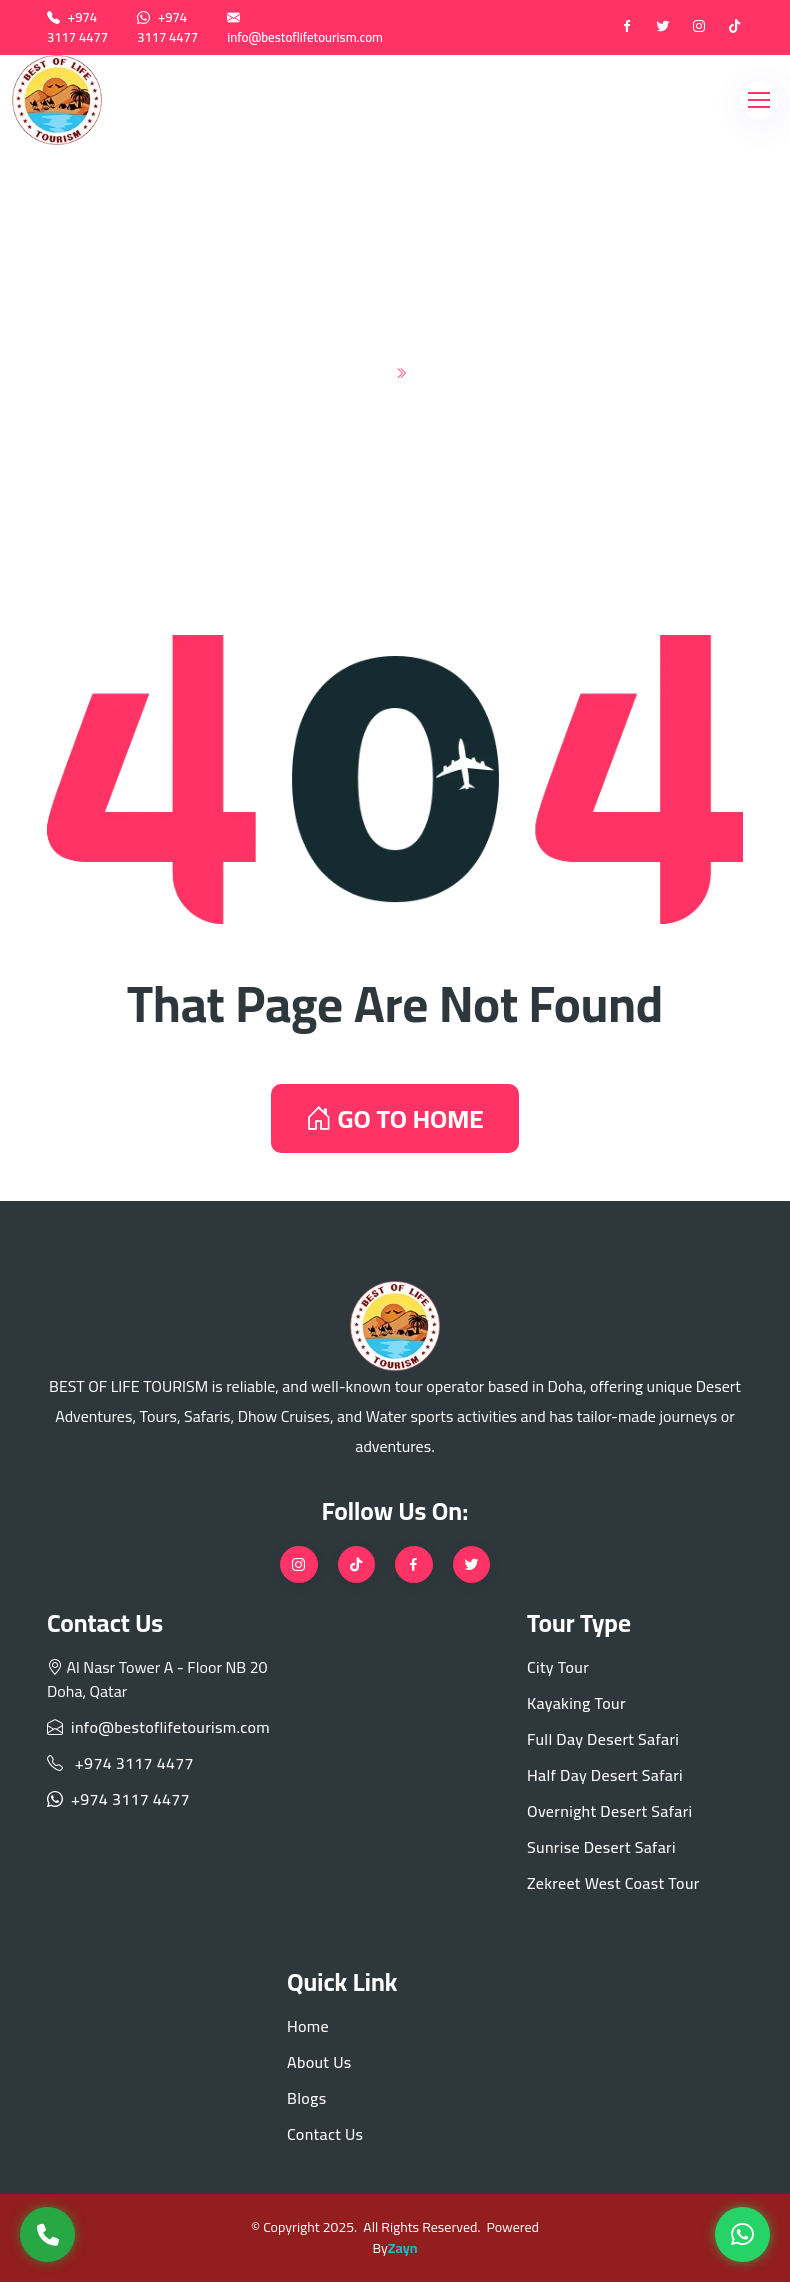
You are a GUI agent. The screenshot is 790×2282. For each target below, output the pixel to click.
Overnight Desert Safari (610, 1811)
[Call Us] (47, 2234)
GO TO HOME (394, 1118)
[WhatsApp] (742, 2234)
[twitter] (663, 28)
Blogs (306, 2098)
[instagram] (699, 28)
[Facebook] (627, 28)
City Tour (558, 1667)
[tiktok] (735, 28)
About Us (319, 2062)
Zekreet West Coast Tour (613, 1883)
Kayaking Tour (576, 1703)
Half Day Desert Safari (605, 1775)
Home (353, 369)
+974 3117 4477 (77, 27)
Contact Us (325, 2134)
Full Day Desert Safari (603, 1739)
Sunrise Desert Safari (601, 1847)
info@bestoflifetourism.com (305, 37)
